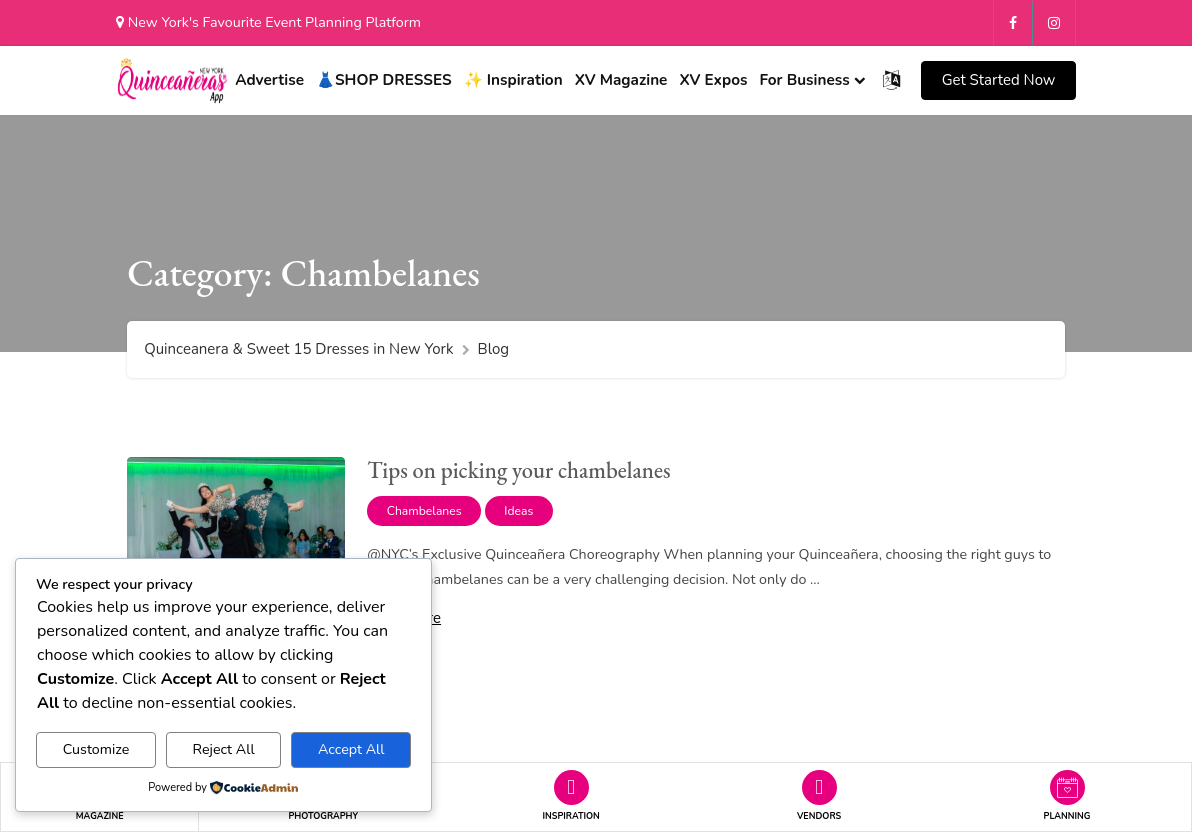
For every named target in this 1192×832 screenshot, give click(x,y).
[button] (998, 79)
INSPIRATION (571, 816)
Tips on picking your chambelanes (518, 467)
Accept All (351, 749)
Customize (96, 749)
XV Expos (713, 79)
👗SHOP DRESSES (384, 79)
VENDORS (819, 816)
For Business (804, 79)
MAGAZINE (100, 816)
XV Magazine (621, 79)
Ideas (518, 508)
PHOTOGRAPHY (324, 816)
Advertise (269, 79)
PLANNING (1067, 816)
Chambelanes (424, 508)
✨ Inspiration (513, 79)
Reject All (224, 749)
